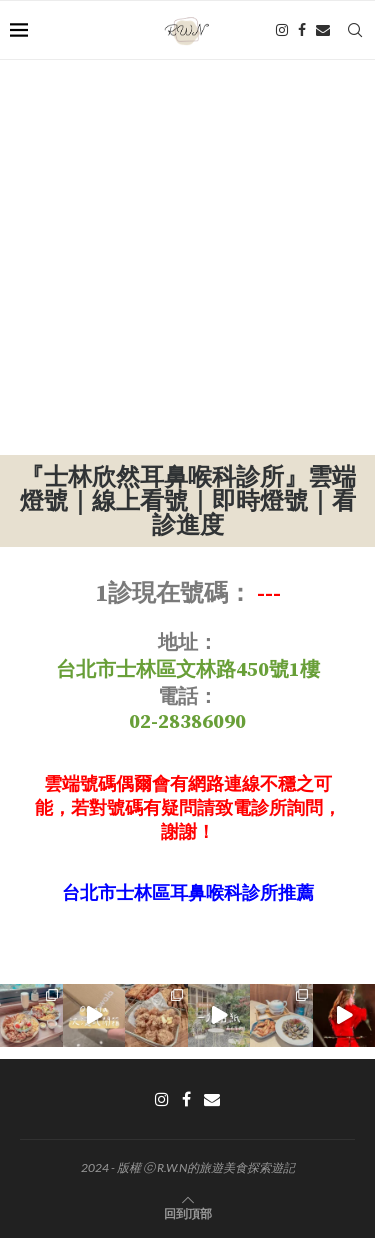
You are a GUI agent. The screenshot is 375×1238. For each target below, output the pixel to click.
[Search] (355, 30)
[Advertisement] (187, 257)
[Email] (323, 30)
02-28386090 (187, 722)
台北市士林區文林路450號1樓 (188, 670)
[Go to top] (188, 1212)
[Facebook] (302, 30)
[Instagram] (282, 30)
